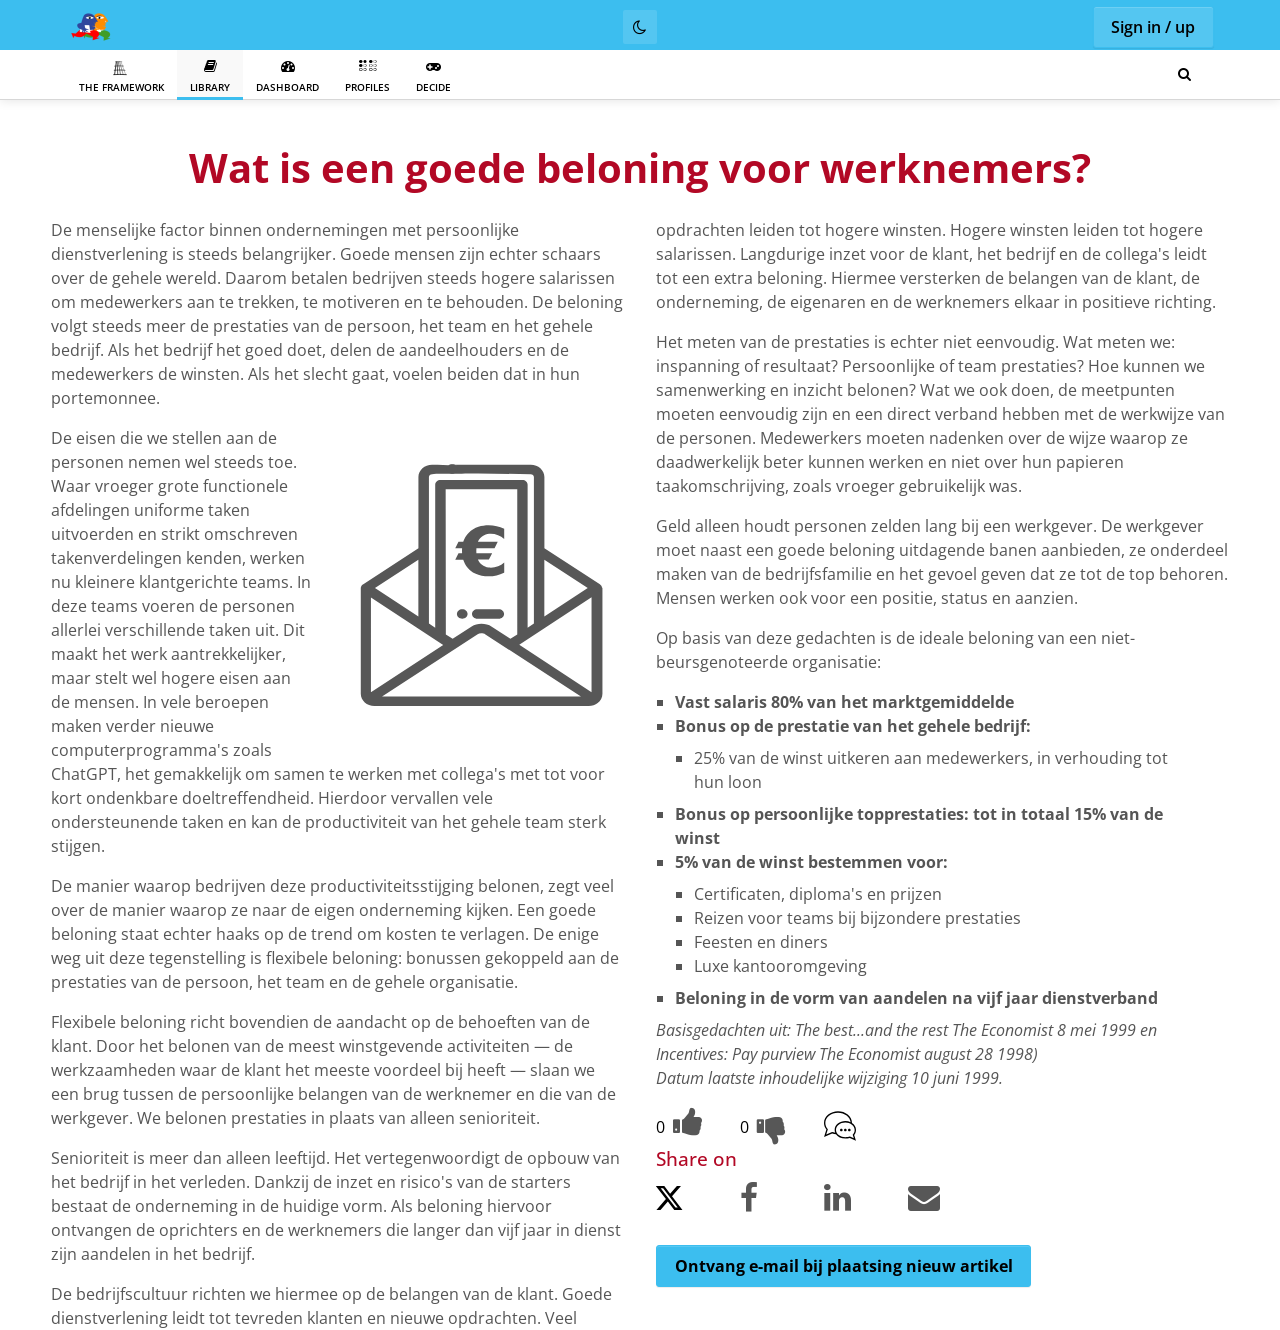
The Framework (121, 77)
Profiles (367, 76)
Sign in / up (1153, 27)
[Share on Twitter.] (696, 1203)
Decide (433, 76)
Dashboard (287, 76)
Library (210, 76)
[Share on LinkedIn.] (864, 1201)
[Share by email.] (948, 1201)
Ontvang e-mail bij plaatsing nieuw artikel (844, 1266)
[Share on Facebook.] (780, 1201)
